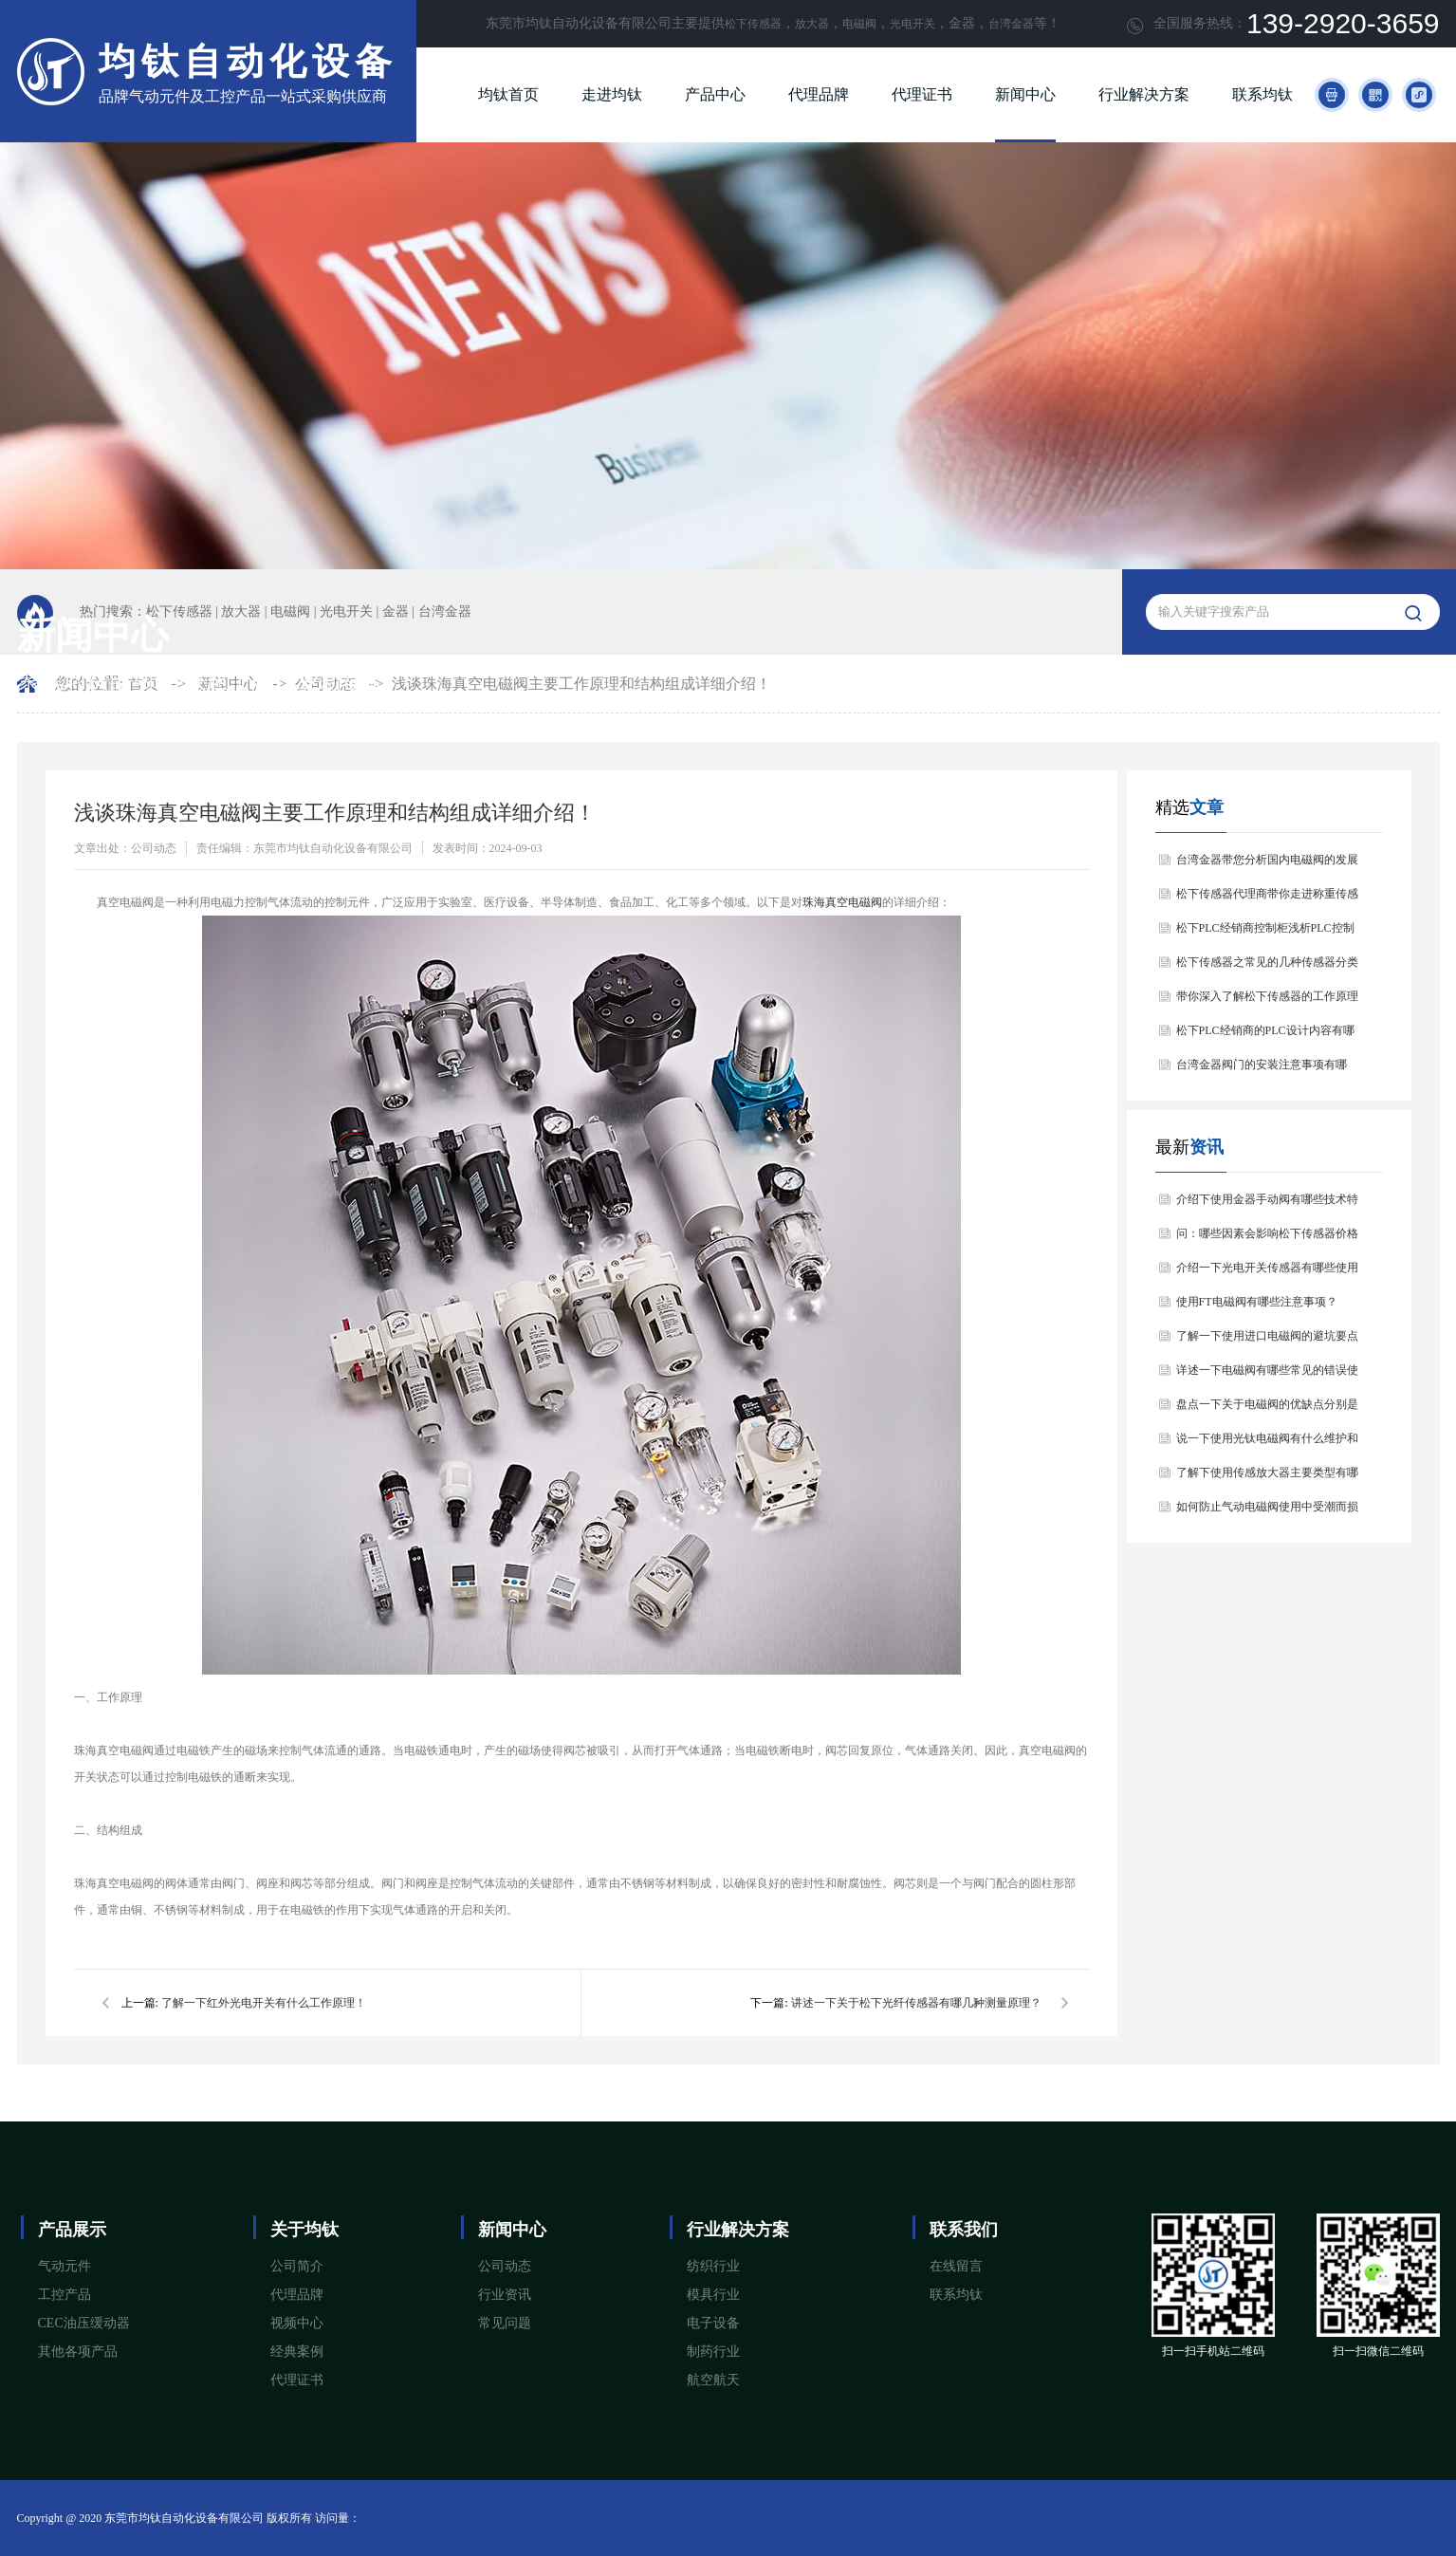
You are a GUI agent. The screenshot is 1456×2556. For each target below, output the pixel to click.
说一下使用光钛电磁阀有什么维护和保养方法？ (1267, 1443)
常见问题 (504, 2323)
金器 (395, 611)
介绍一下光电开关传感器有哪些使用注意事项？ (1267, 1273)
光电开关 (912, 23)
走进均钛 (611, 94)
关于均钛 (304, 2229)
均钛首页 (508, 94)
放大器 (812, 23)
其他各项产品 (78, 2351)
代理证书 (922, 94)
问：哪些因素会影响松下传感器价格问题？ (1267, 1238)
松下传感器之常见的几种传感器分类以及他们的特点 (1267, 967)
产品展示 (72, 2229)
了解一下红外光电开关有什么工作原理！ (263, 2003)
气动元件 (64, 2266)
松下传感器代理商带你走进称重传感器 (1267, 899)
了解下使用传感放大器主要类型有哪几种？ (1267, 1478)
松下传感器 (753, 23)
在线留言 (956, 2266)
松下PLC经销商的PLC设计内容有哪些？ (1265, 1035)
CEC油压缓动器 (84, 2323)
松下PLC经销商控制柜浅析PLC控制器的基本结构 (1265, 933)
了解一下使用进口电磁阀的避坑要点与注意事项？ (1267, 1341)
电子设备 (713, 2323)
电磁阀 (859, 23)
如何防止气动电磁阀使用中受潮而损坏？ (1267, 1512)
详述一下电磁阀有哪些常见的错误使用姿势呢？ (1267, 1375)
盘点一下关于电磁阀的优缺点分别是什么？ (1267, 1409)
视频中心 (296, 2323)
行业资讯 (504, 2294)
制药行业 (713, 2351)
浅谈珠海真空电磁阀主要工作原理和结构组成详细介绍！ (581, 684)
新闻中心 (1025, 94)
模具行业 (713, 2294)
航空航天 (713, 2380)
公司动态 (504, 2266)
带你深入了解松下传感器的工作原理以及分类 (1267, 1001)
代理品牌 (818, 94)
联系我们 (964, 2229)
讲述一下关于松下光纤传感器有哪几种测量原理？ (916, 2003)
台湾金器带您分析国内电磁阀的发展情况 (1267, 865)
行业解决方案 (1143, 94)
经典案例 (296, 2351)
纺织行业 (713, 2266)
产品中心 (715, 94)
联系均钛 (1262, 94)
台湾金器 (1011, 23)
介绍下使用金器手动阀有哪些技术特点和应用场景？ (1267, 1204)
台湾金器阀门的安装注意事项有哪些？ (1261, 1070)
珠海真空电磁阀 (842, 902)
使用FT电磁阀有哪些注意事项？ (1256, 1301)
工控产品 (64, 2294)
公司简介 (296, 2266)
